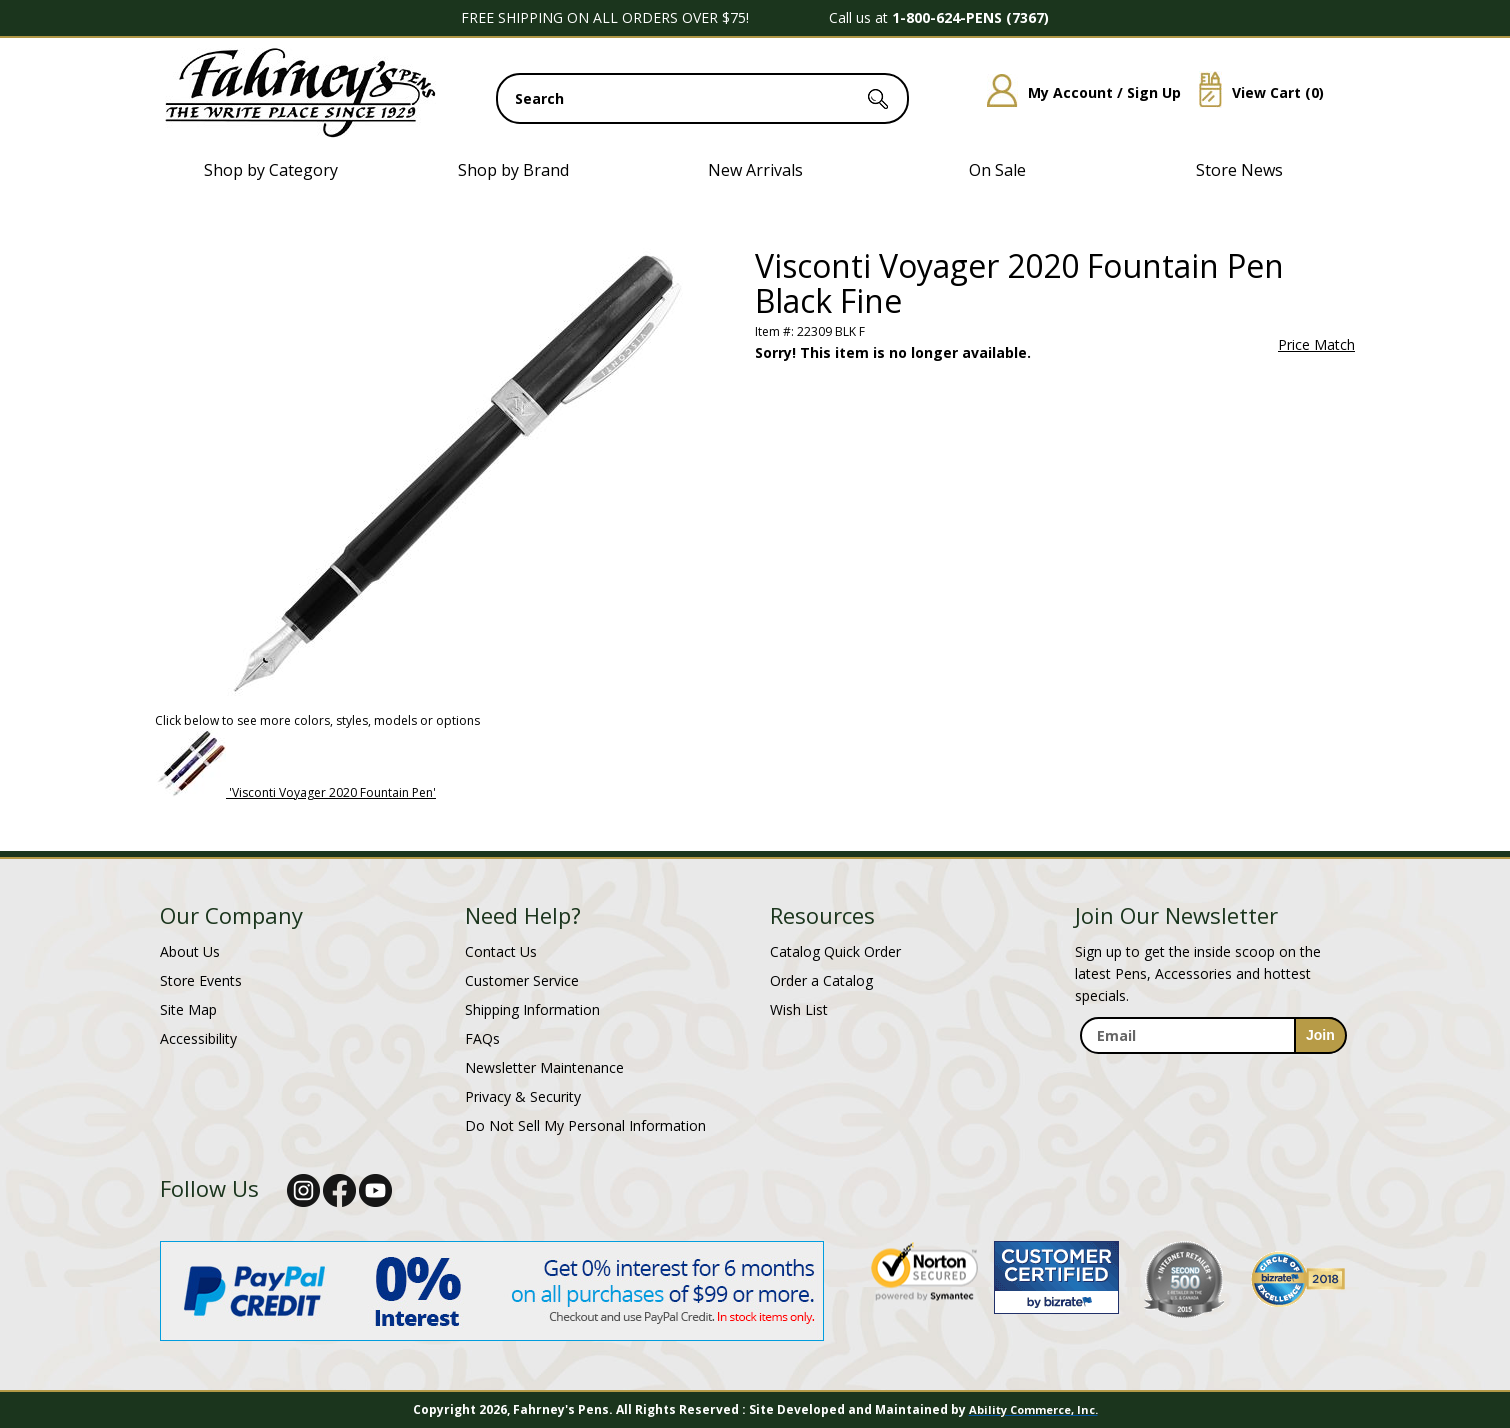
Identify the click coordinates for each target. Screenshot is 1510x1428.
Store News (1239, 170)
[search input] (702, 98)
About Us (190, 951)
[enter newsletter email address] (1213, 1035)
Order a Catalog (821, 980)
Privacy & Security (523, 1096)
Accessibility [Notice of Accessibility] (198, 1038)
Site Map (188, 1009)
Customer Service (522, 980)
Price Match (1316, 345)
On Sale (997, 170)
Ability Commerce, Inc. (1033, 1409)
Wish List (799, 1009)
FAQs (482, 1038)
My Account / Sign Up (1076, 92)
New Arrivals (755, 170)
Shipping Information (532, 1009)
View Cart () (1254, 92)
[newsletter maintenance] (1212, 1075)
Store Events (201, 980)
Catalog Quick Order (835, 951)
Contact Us (501, 951)
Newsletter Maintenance (544, 1067)
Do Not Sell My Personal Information (585, 1125)
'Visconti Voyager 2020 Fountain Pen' (332, 792)
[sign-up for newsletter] (1320, 1035)
